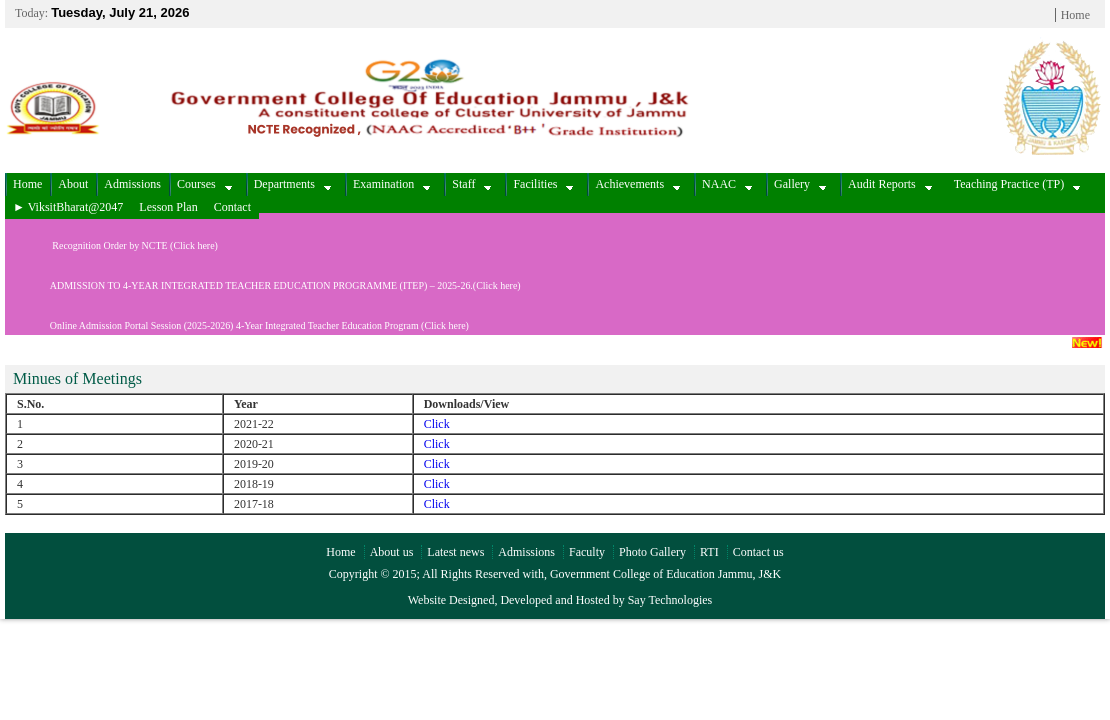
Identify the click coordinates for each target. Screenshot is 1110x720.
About (73, 184)
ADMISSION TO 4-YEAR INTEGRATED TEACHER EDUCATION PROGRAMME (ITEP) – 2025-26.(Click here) (263, 285)
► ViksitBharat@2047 (68, 207)
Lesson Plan (168, 207)
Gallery (800, 184)
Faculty (587, 552)
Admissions (132, 184)
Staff (471, 184)
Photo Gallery (652, 552)
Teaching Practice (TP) (1017, 184)
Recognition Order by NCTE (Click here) (111, 245)
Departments (292, 184)
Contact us (758, 552)
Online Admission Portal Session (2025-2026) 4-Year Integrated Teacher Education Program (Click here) (237, 325)
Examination (391, 184)
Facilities (543, 184)
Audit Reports (890, 184)
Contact (232, 207)
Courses (204, 184)
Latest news (455, 552)
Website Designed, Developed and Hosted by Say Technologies (560, 600)
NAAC (727, 184)
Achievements (637, 184)
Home (1075, 15)
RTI (709, 552)
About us (392, 552)
